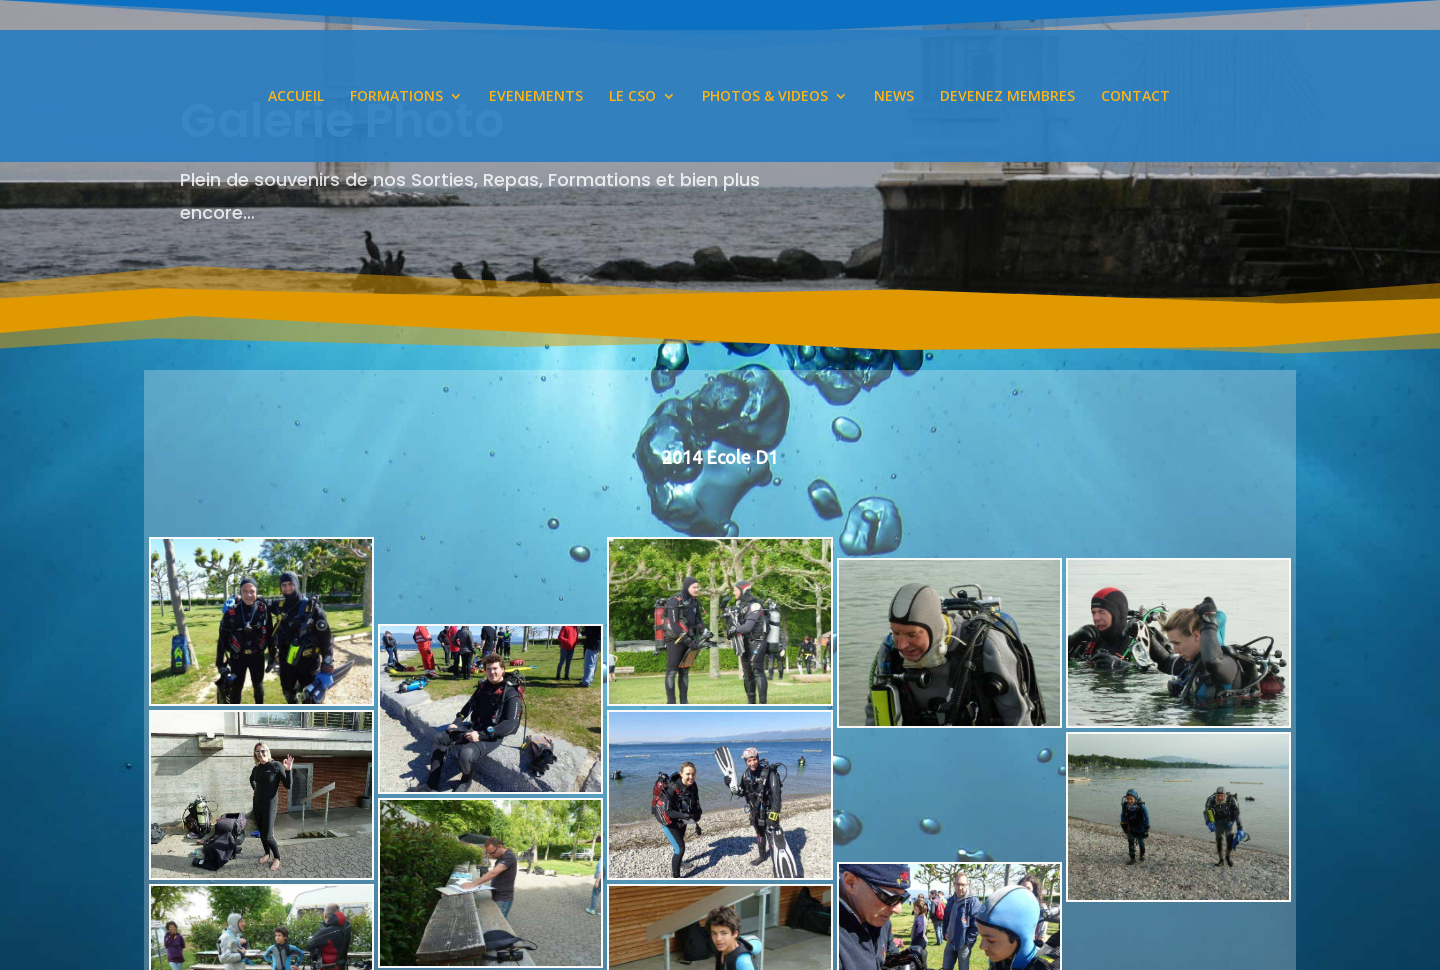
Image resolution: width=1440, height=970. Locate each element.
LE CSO (632, 97)
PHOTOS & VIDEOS (765, 97)
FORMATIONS (396, 97)
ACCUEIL (296, 97)
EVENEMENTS (536, 97)
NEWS (894, 97)
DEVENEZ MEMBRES (1007, 97)
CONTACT (1135, 97)
